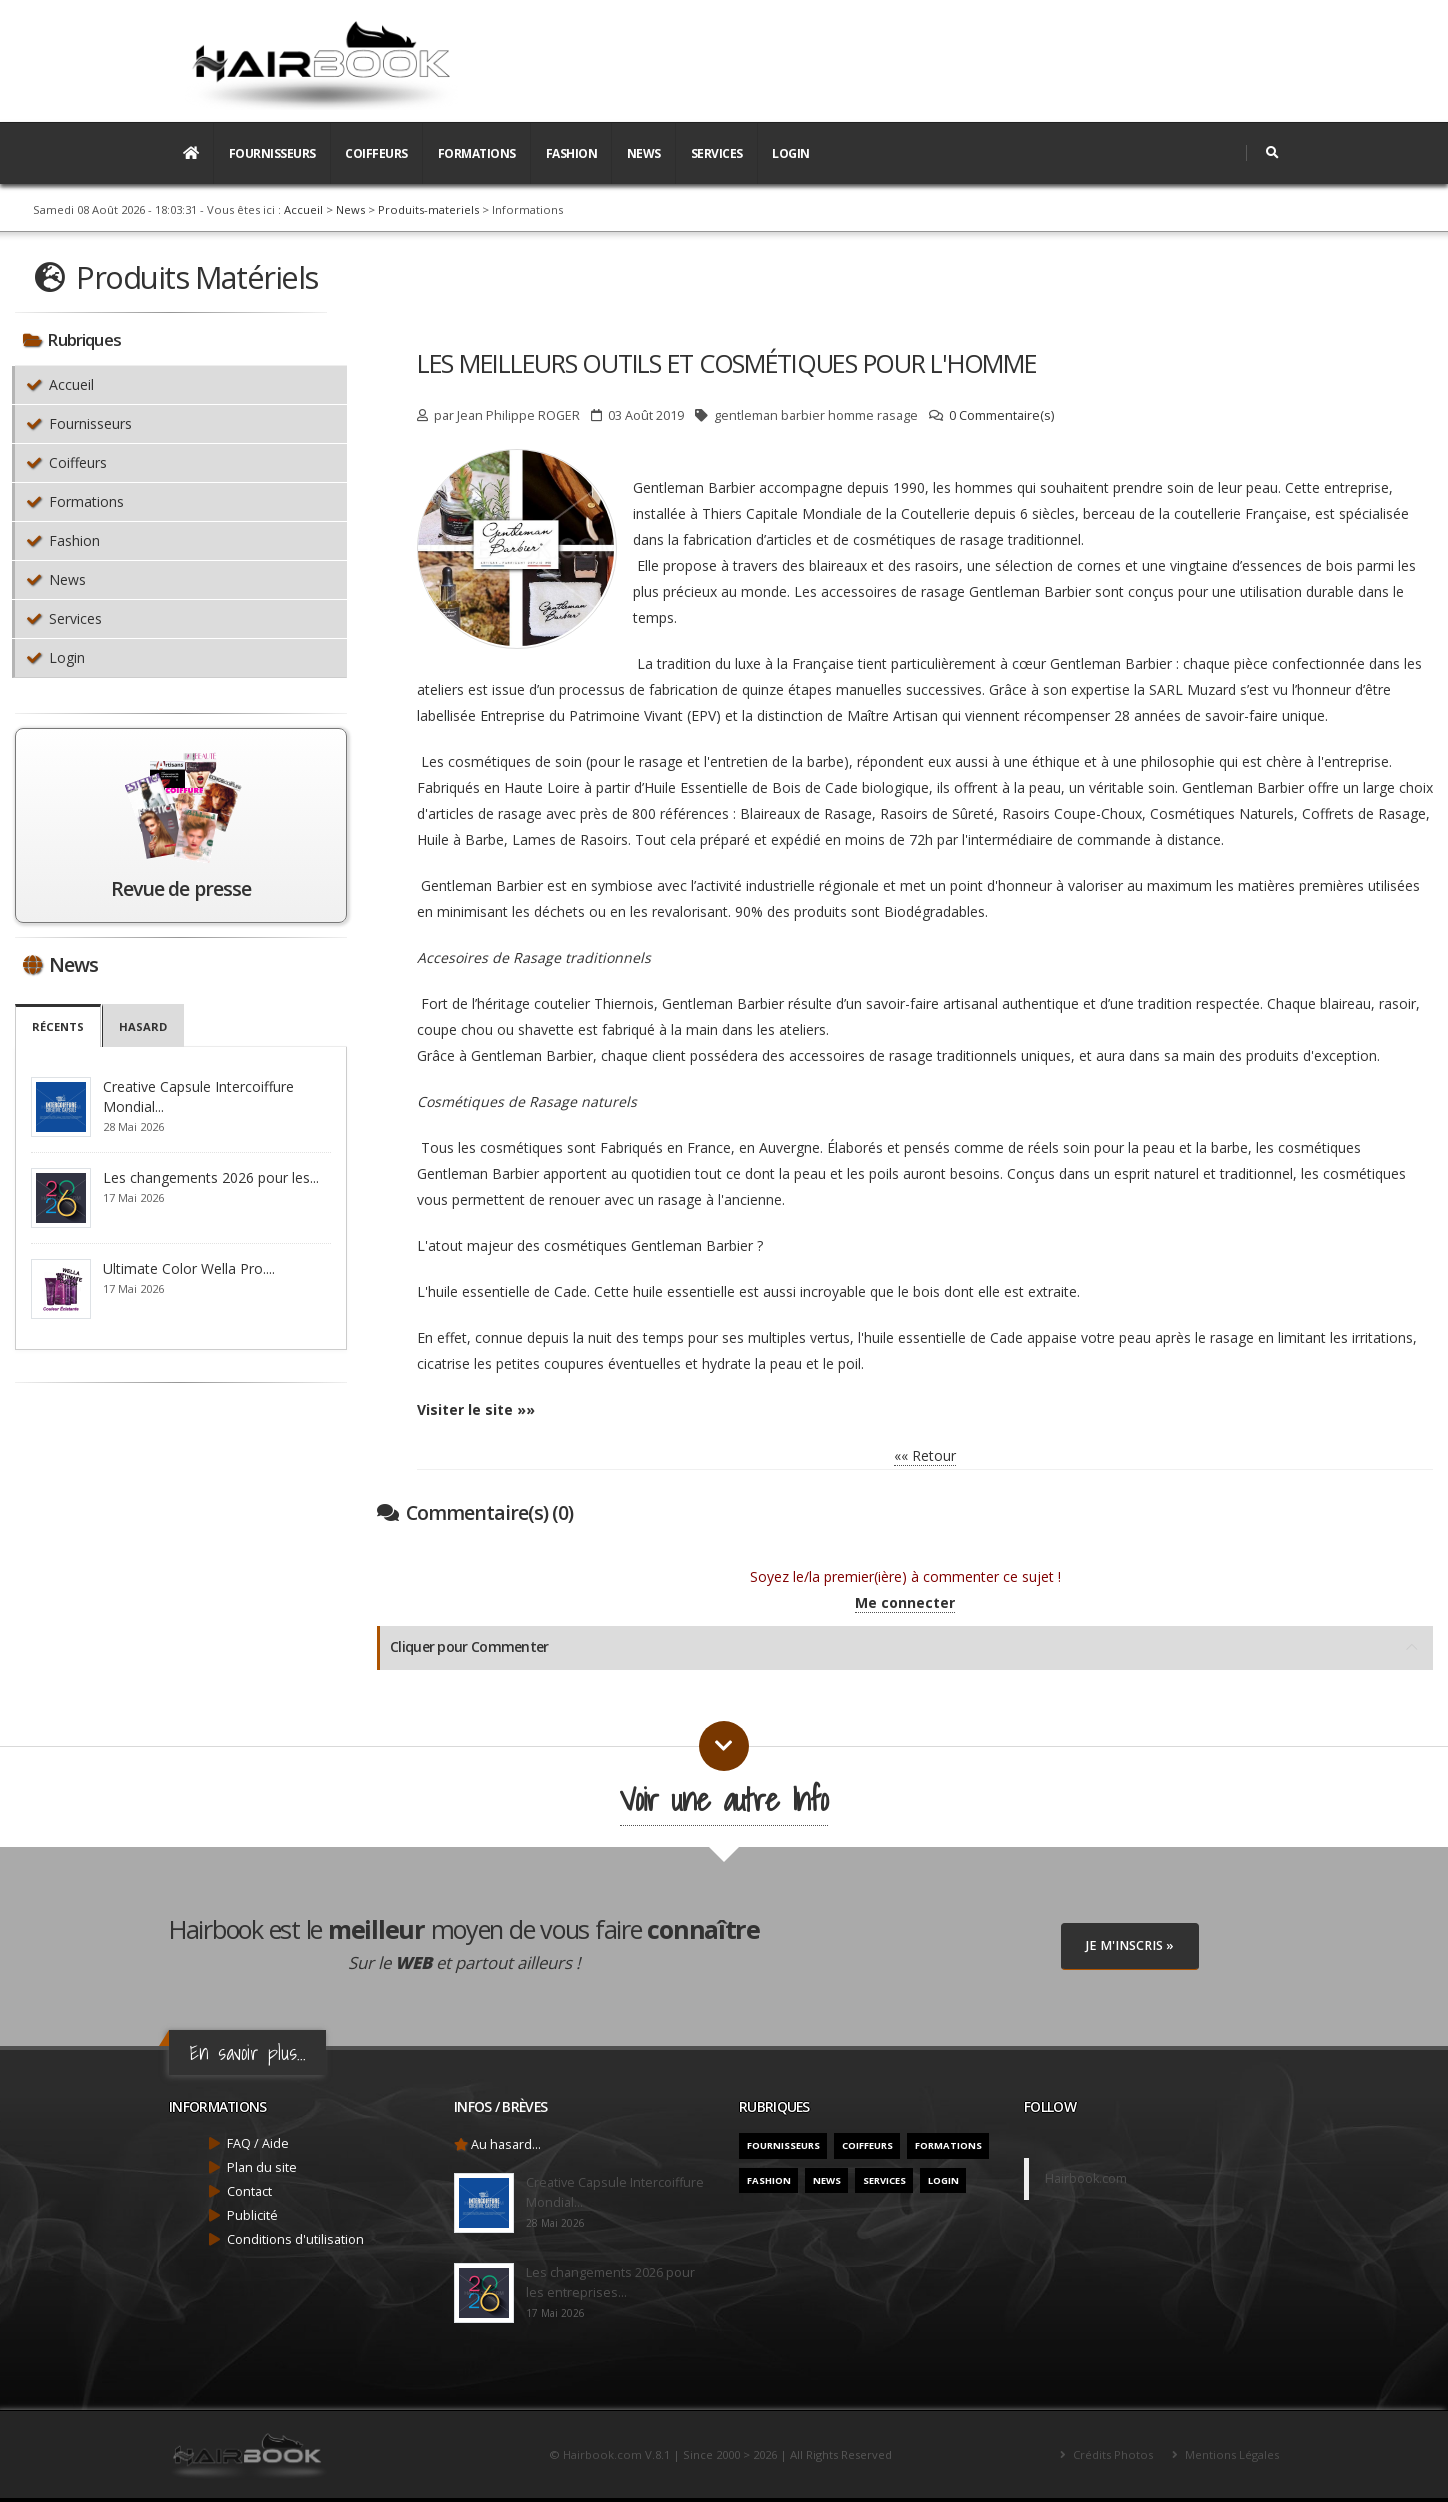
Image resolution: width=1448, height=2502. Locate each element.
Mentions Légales (1230, 2454)
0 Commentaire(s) (1001, 415)
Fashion (572, 153)
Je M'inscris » (1130, 1945)
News (644, 153)
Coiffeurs (376, 153)
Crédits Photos (1111, 2454)
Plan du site (262, 2167)
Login (791, 153)
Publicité (252, 2215)
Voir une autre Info (724, 1799)
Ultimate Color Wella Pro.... (189, 1268)
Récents (58, 1026)
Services (717, 153)
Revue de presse (180, 888)
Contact (249, 2191)
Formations (477, 153)
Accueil (303, 209)
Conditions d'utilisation (295, 2239)
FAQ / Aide (258, 2143)
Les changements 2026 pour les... (211, 1177)
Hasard (143, 1026)
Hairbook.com (1086, 2178)
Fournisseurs (272, 153)
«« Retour (925, 1455)
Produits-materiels (428, 209)
